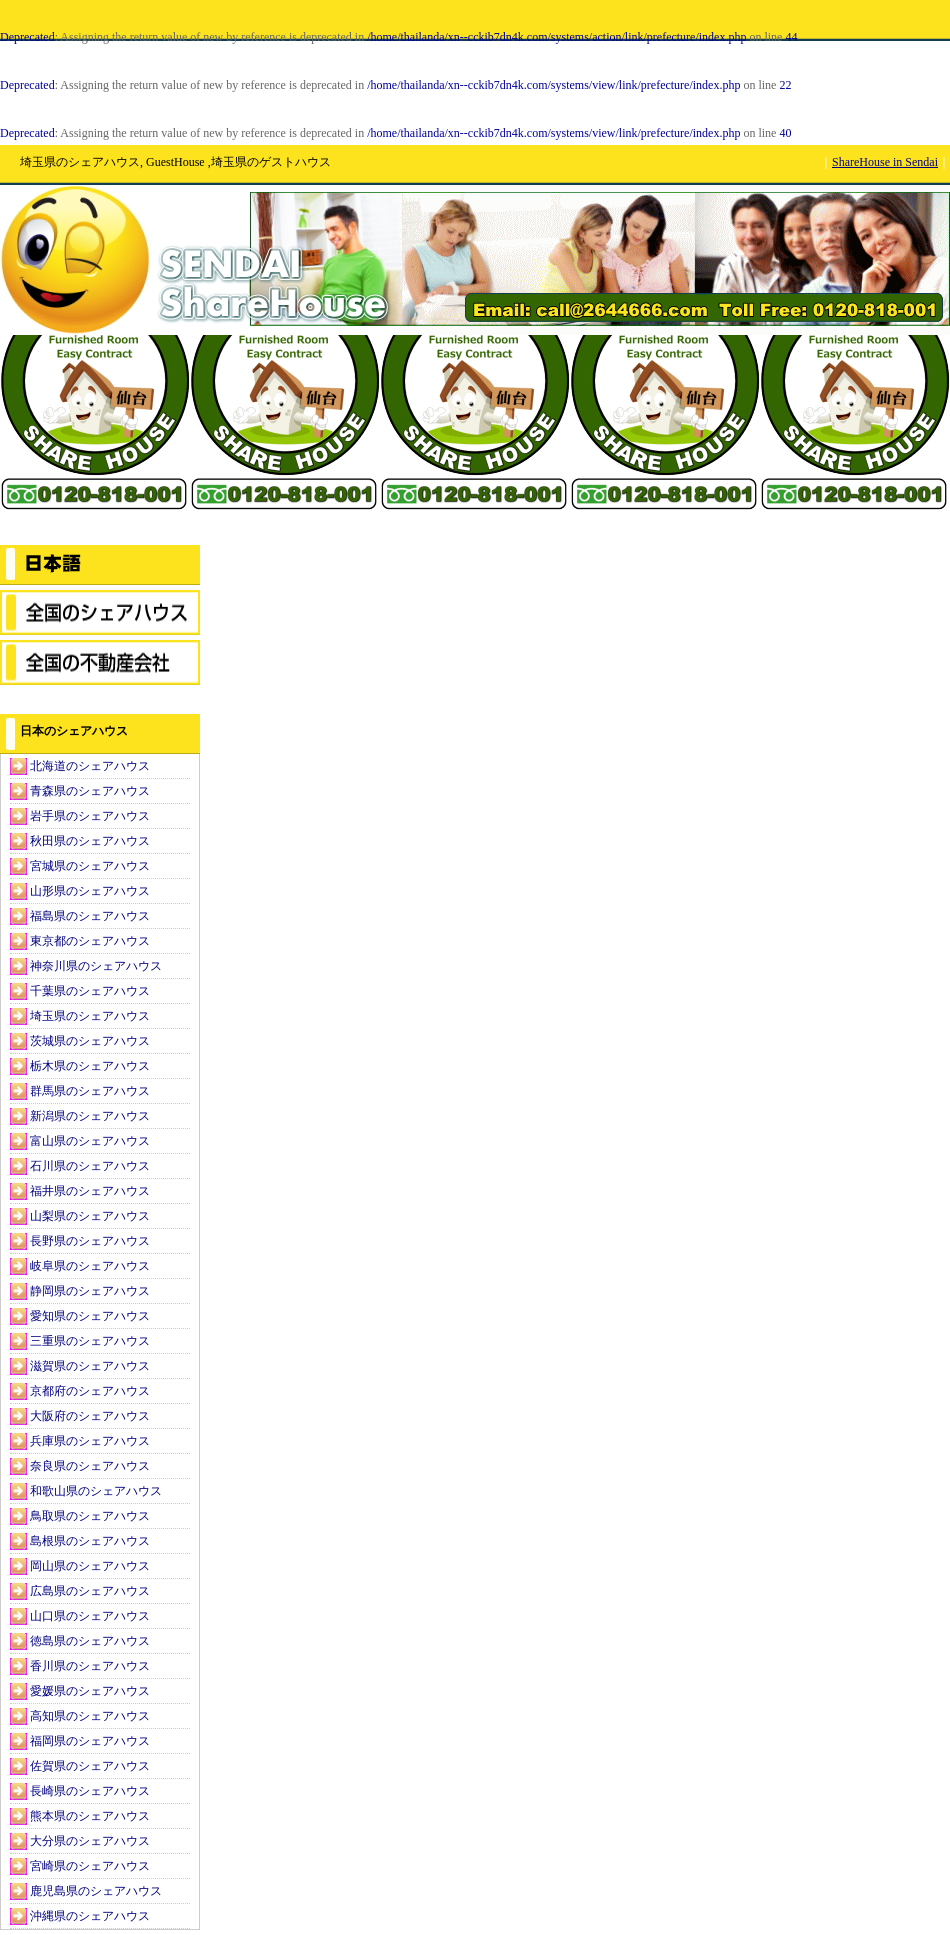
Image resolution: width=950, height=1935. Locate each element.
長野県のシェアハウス (90, 1241)
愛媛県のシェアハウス (90, 1691)
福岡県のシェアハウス (90, 1741)
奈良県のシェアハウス (90, 1466)
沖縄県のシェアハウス (90, 1916)
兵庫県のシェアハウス (90, 1441)
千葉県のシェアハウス (90, 991)
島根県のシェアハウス (90, 1541)
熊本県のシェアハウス (90, 1816)
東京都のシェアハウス (90, 941)
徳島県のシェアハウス (90, 1641)
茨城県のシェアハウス (90, 1041)
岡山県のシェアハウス (90, 1566)
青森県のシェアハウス (90, 791)
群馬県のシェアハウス (90, 1091)
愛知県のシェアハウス (90, 1316)
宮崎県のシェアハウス (90, 1866)
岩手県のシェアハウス (90, 816)
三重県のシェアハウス (90, 1341)
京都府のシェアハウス (90, 1391)
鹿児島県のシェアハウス (96, 1891)
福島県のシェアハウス (90, 916)
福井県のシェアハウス (90, 1191)
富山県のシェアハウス (90, 1141)
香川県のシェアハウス (90, 1666)
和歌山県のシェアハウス (96, 1491)
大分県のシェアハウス (90, 1841)
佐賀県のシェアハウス (90, 1766)
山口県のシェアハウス (90, 1616)
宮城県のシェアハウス (90, 866)
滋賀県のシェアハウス (90, 1366)
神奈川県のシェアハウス (96, 966)
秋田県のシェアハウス (90, 841)
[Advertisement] (100, 440)
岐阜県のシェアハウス (90, 1266)
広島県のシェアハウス (90, 1591)
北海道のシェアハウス (90, 766)
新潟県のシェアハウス (90, 1116)
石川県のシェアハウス (90, 1166)
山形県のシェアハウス (90, 891)
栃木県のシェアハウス (90, 1066)
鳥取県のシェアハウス (90, 1516)
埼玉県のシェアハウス (90, 1016)
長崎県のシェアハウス (90, 1791)
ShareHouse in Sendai (885, 162)
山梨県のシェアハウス (90, 1216)
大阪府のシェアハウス (90, 1416)
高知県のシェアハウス (90, 1716)
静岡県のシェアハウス (90, 1291)
